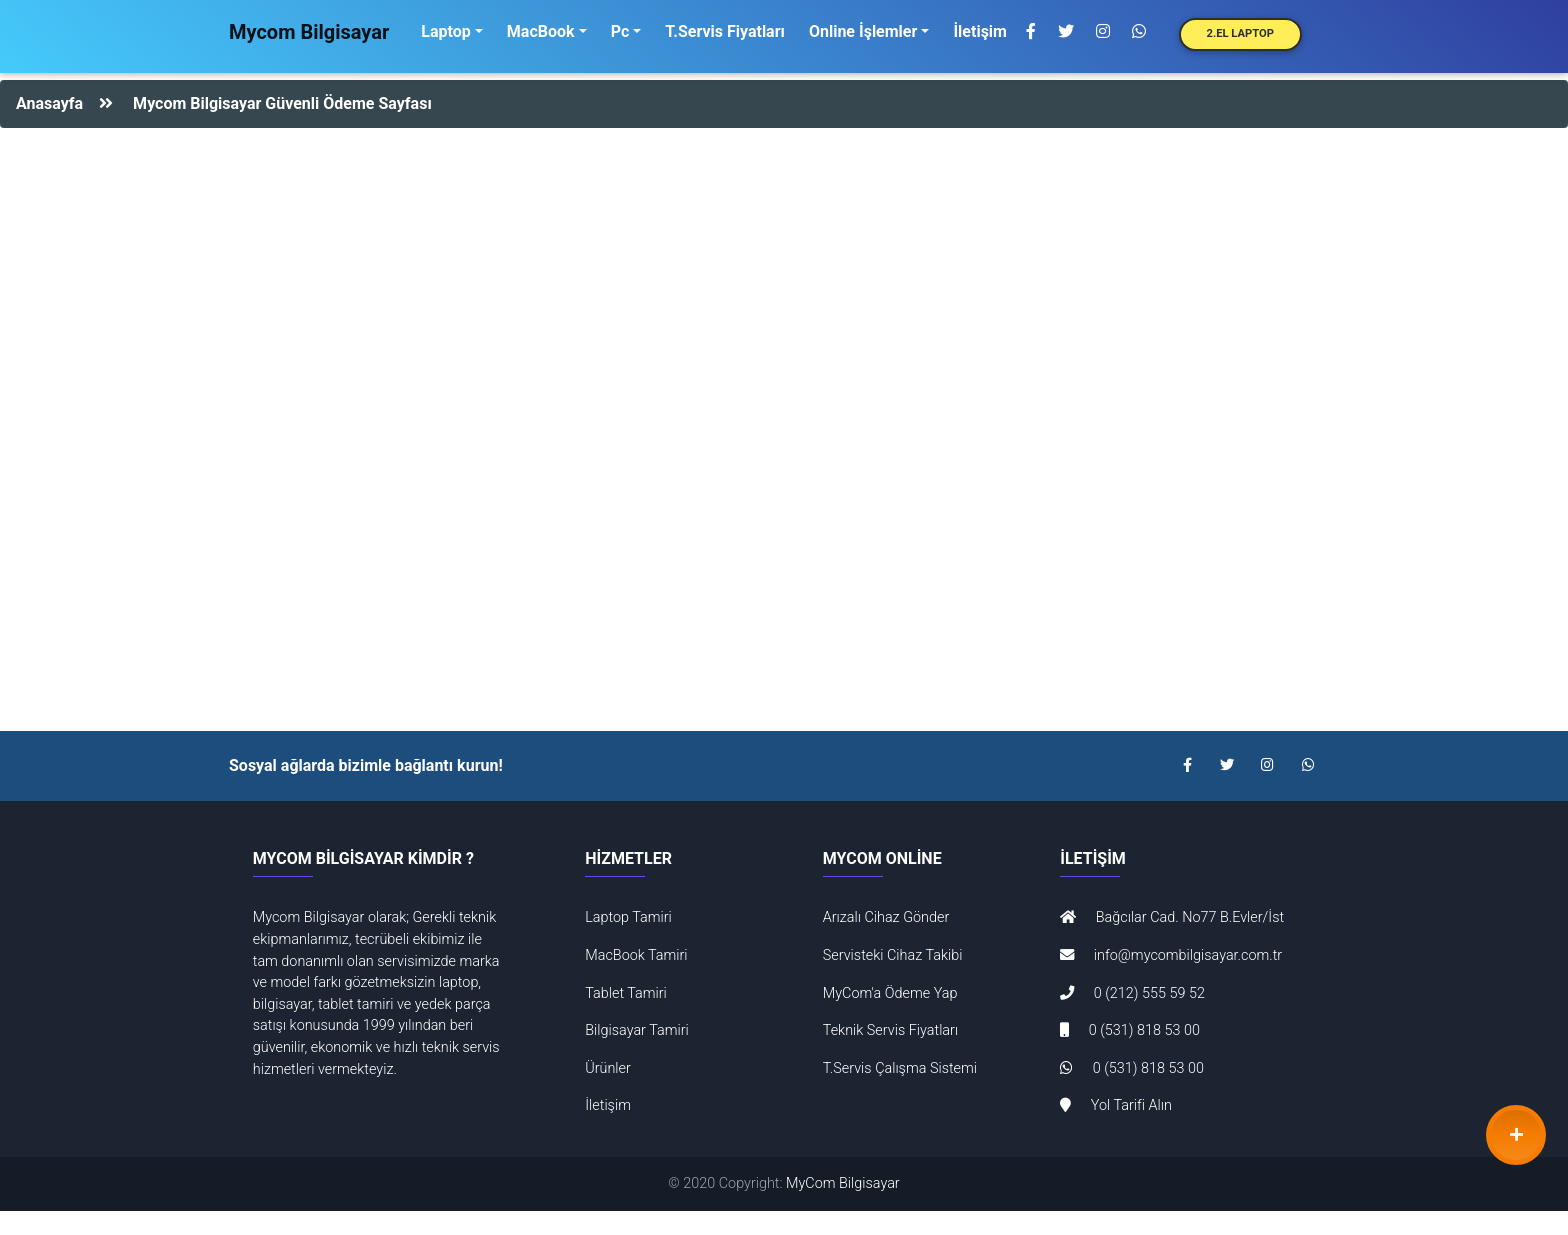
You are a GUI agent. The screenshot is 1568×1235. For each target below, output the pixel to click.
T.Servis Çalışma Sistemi (900, 1068)
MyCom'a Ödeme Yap (890, 993)
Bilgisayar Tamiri (636, 1030)
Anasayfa (49, 103)
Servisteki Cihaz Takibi (893, 955)
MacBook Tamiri (636, 955)
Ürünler (608, 1068)
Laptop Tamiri (628, 917)
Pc (620, 31)
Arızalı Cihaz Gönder (886, 917)
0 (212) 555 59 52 (1132, 993)
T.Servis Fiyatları (725, 31)
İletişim (980, 31)
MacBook (541, 31)
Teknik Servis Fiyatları (890, 1030)
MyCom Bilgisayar (843, 1183)
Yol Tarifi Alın (1116, 1105)
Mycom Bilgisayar (309, 32)
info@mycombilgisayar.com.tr (1171, 955)
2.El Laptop (1240, 33)
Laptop (445, 31)
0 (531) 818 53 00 (1130, 1030)
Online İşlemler (863, 31)
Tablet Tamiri (626, 993)
